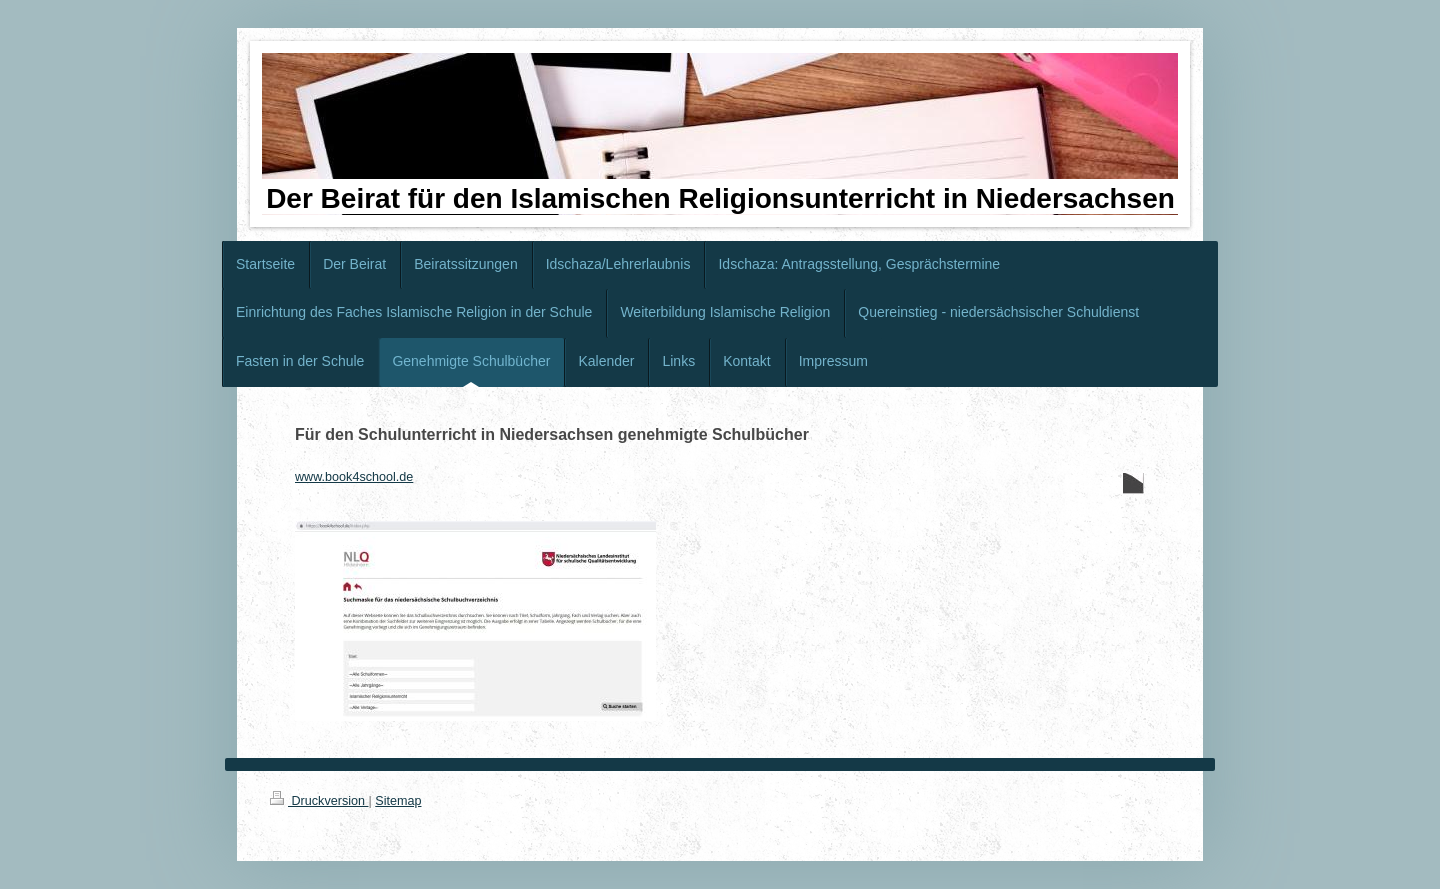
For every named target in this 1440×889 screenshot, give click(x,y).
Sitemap (398, 801)
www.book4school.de (354, 477)
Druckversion (319, 801)
